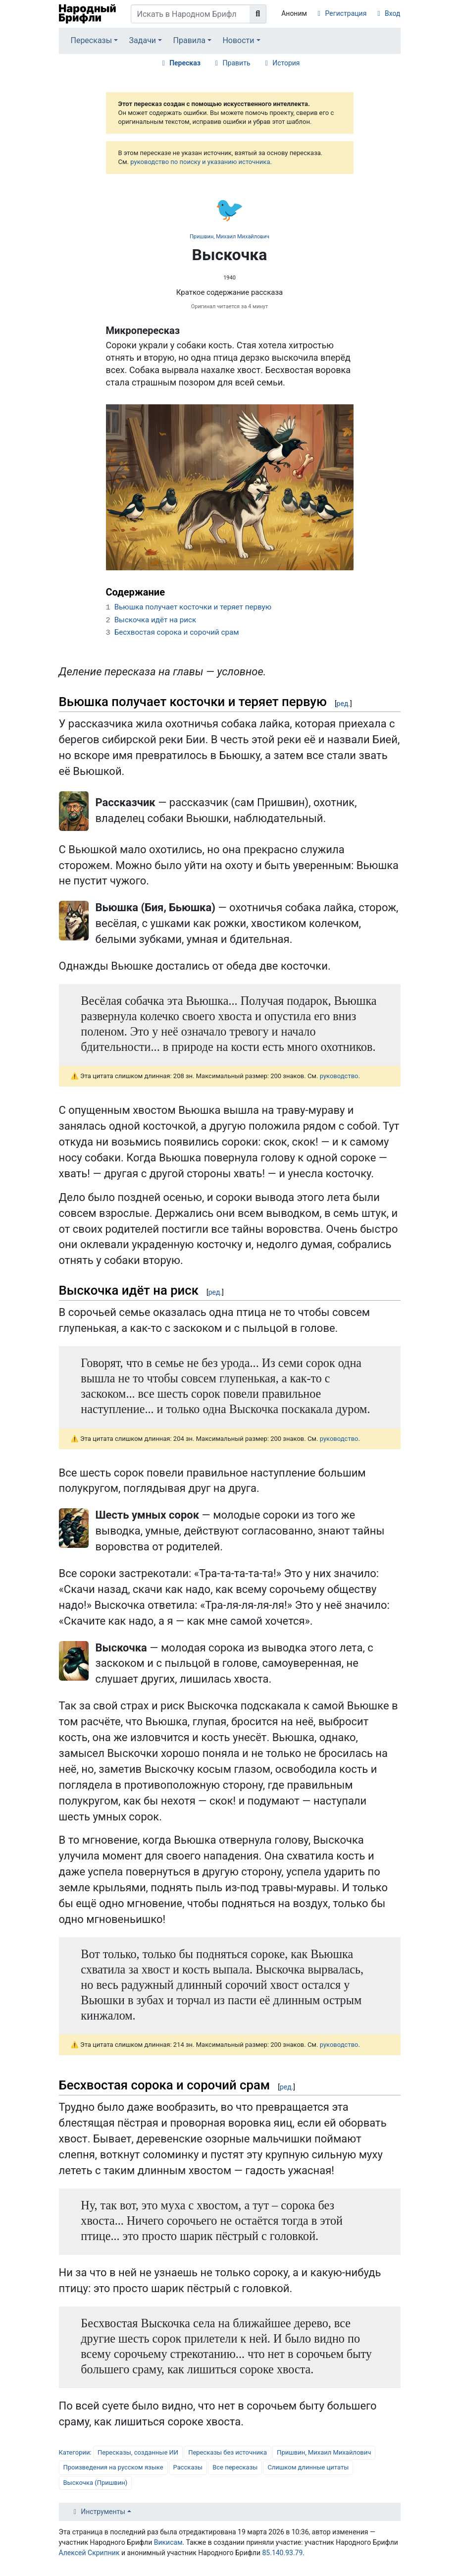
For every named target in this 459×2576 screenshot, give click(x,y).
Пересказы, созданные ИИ (138, 2452)
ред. (343, 704)
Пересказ (185, 63)
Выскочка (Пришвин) (95, 2482)
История (286, 63)
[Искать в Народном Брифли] (191, 13)
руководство (339, 1076)
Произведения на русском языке (113, 2467)
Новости (238, 40)
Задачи (142, 40)
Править (237, 63)
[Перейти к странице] (258, 13)
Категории (74, 2452)
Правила (189, 40)
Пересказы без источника (227, 2452)
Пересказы (91, 40)
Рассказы (188, 2467)
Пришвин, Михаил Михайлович (229, 236)
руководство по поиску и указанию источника (200, 161)
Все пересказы (234, 2467)
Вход (392, 13)
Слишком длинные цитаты (308, 2467)
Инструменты (103, 2512)
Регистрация (346, 13)
